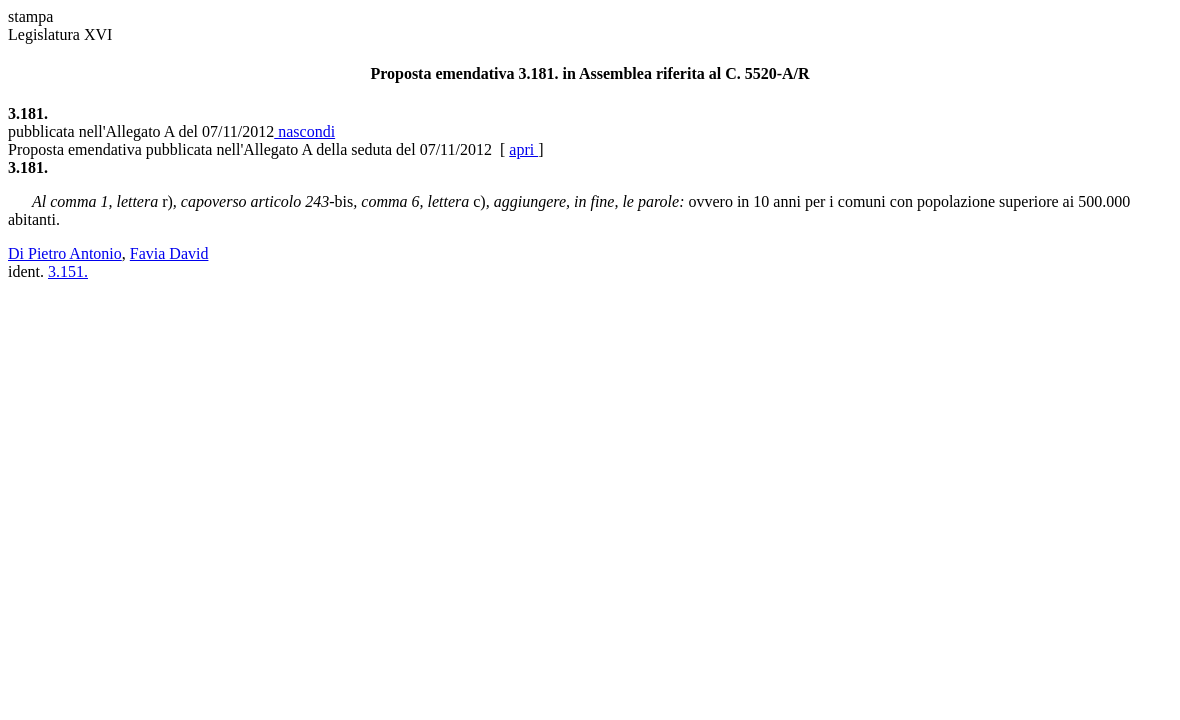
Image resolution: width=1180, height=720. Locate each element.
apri (523, 149)
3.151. (68, 271)
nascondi (304, 131)
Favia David (169, 253)
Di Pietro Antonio (65, 253)
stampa (30, 16)
